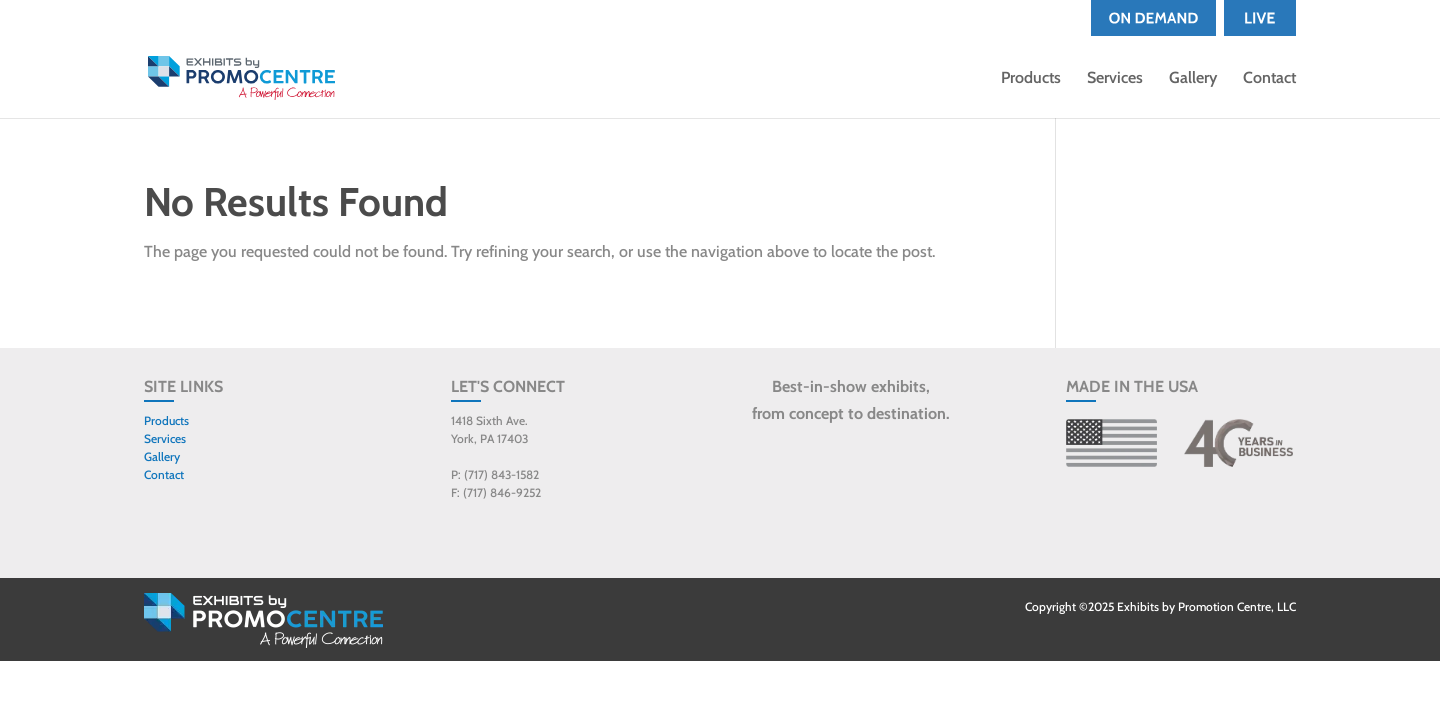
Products (1031, 79)
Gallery (1193, 79)
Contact (1269, 79)
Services (1115, 79)
